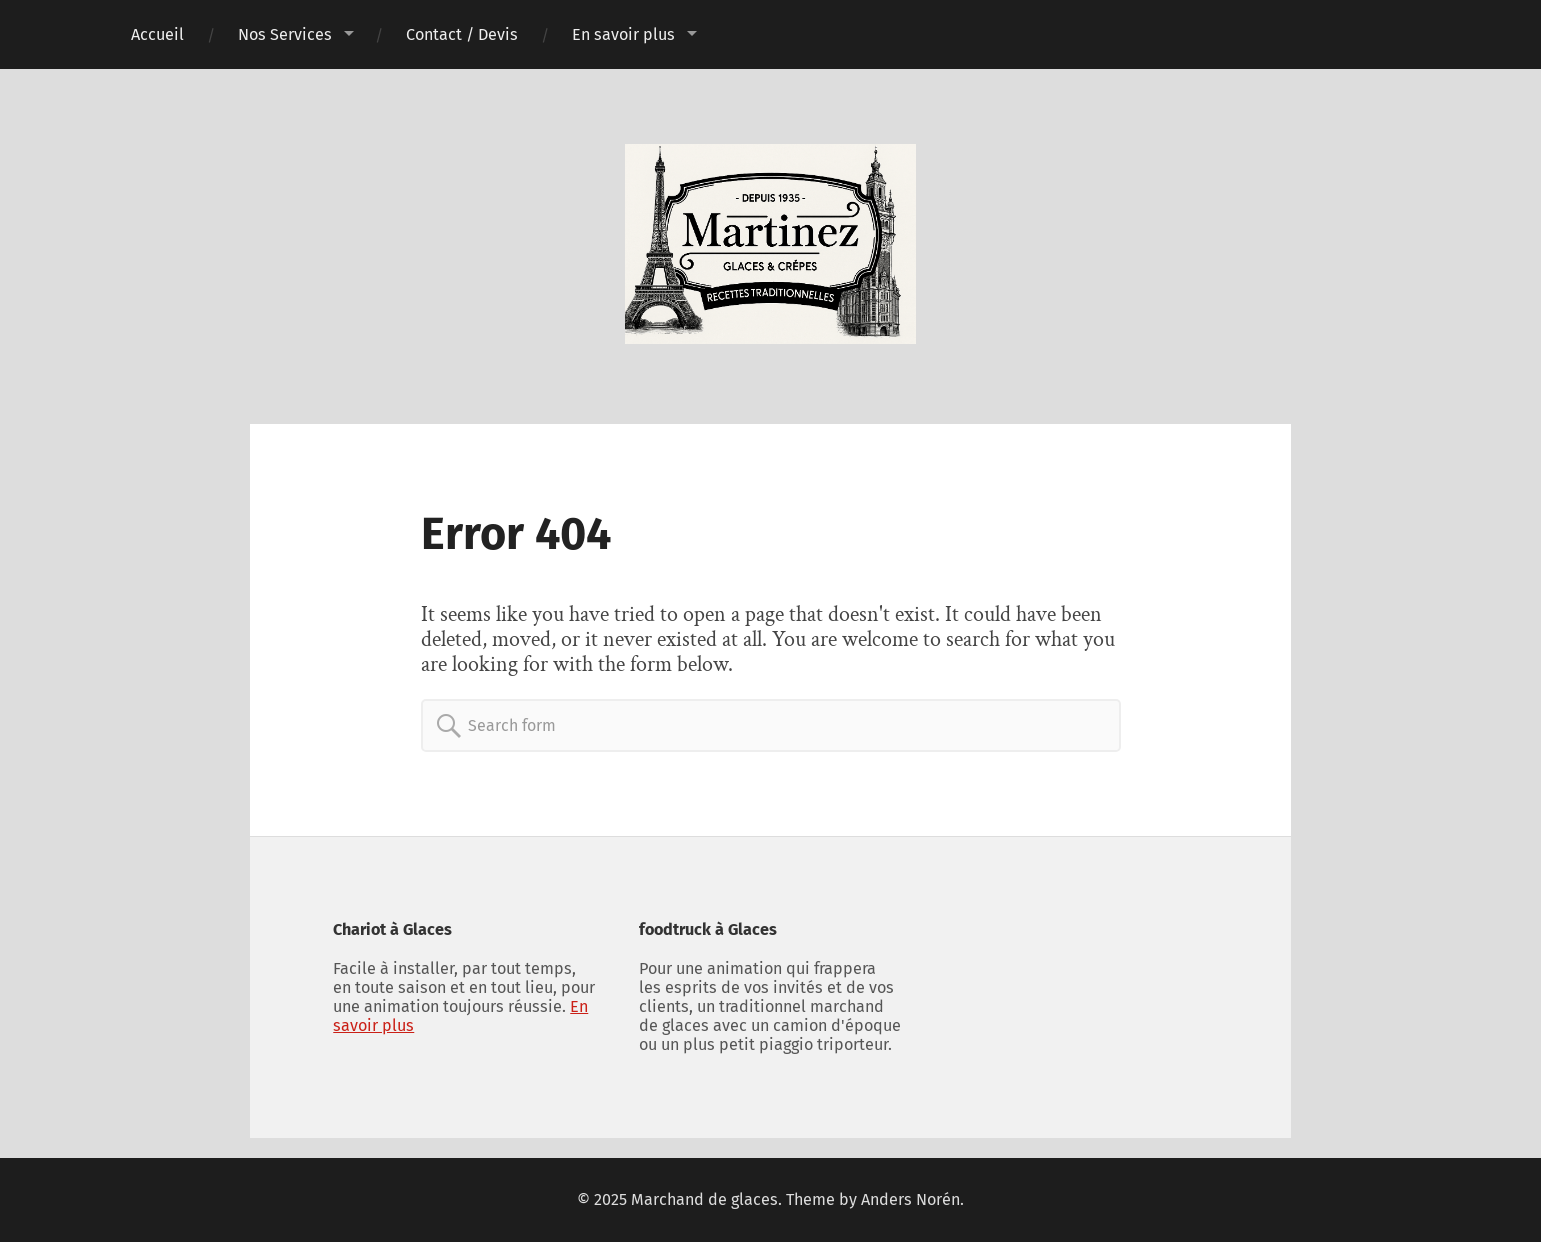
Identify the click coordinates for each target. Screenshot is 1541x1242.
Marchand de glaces (704, 1199)
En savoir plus (623, 34)
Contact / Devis (462, 34)
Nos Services (285, 34)
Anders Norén (910, 1199)
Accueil (157, 34)
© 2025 (604, 1199)
